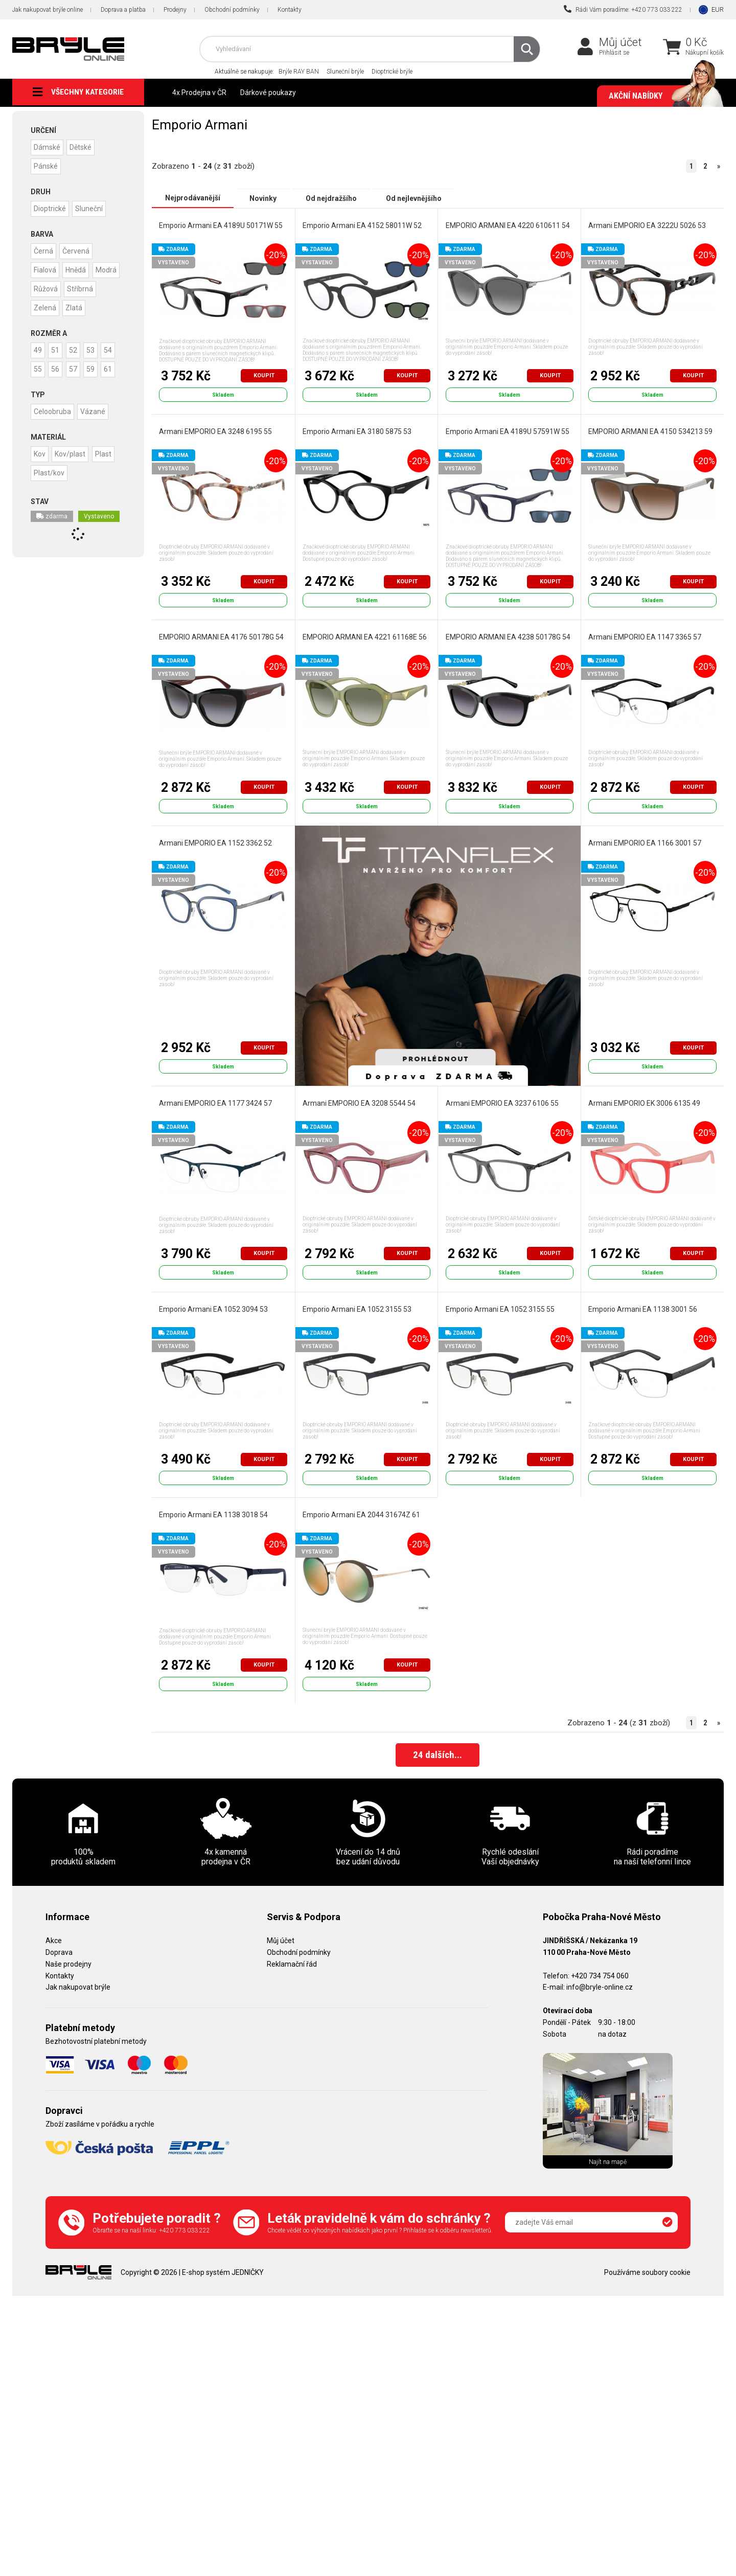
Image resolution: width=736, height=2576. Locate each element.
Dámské (48, 147)
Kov (41, 485)
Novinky (263, 198)
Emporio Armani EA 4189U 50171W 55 (221, 225)
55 (59, 383)
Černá (44, 249)
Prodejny (175, 9)
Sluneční (92, 207)
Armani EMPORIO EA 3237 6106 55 (501, 1103)
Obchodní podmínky (232, 9)
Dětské (84, 147)
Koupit (264, 375)
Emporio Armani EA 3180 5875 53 (357, 431)
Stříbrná (48, 304)
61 (59, 401)
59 (39, 401)
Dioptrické (51, 207)
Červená (79, 249)
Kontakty (290, 9)
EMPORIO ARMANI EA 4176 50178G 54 (221, 637)
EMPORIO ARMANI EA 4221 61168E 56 (365, 637)
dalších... (437, 1756)
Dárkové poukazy (268, 92)
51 (59, 364)
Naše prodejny (68, 1965)
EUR (717, 9)
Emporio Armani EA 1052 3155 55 (499, 1309)
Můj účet (620, 42)
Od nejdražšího (331, 198)
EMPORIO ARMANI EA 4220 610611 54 (507, 225)
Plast (109, 485)
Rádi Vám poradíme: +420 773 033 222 (623, 9)
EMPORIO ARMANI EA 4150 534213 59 (650, 431)
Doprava (59, 1953)
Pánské (47, 165)
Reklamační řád (292, 1965)
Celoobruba (53, 443)
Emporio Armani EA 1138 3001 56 (642, 1309)
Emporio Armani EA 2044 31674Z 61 (361, 1515)
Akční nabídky (661, 96)
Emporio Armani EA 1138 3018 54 (213, 1515)
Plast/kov (50, 503)
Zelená (84, 304)
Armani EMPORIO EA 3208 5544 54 (359, 1103)
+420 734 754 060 (600, 1976)
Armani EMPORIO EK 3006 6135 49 (644, 1103)
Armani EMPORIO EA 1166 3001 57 (644, 843)
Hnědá (79, 267)
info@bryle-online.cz (599, 1988)
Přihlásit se (614, 52)
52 (79, 364)
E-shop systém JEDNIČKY (223, 2273)
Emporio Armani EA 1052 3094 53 (213, 1309)
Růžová (79, 286)
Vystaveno (99, 547)
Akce (53, 1941)
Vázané (96, 443)
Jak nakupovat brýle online (47, 9)
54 (39, 383)
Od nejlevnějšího (414, 198)
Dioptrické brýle (392, 71)
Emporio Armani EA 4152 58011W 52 (362, 225)
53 (99, 364)
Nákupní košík (704, 52)
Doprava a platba (123, 9)
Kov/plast (73, 485)
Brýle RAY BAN (299, 71)
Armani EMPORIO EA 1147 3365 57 (644, 637)
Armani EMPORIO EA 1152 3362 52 (215, 843)
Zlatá (43, 322)
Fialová (46, 267)
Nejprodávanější (192, 198)
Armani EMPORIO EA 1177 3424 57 (215, 1103)
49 (39, 364)
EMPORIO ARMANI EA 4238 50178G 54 (507, 637)
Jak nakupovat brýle (77, 1988)
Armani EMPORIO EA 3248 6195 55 (215, 431)
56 (79, 383)
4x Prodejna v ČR (199, 92)
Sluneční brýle (345, 71)
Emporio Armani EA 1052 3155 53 (357, 1309)
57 (99, 383)
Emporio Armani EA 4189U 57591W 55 (507, 431)
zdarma (51, 547)
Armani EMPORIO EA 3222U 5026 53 (647, 225)
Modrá (45, 286)
